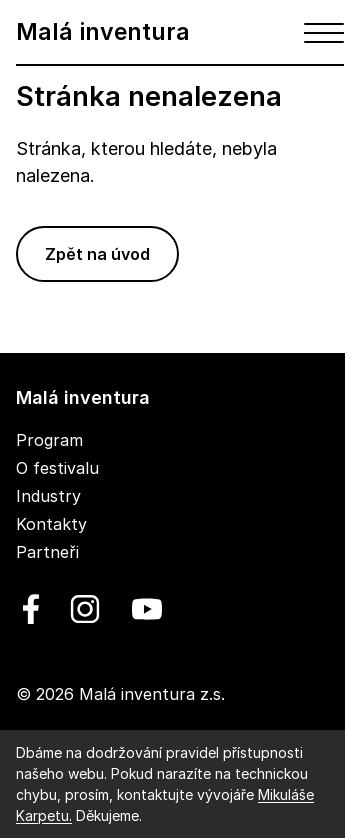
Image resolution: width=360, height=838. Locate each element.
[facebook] (31, 609)
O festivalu (57, 468)
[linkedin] (85, 609)
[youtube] (143, 609)
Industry (48, 496)
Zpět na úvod (97, 254)
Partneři (47, 552)
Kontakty (51, 524)
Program (49, 440)
